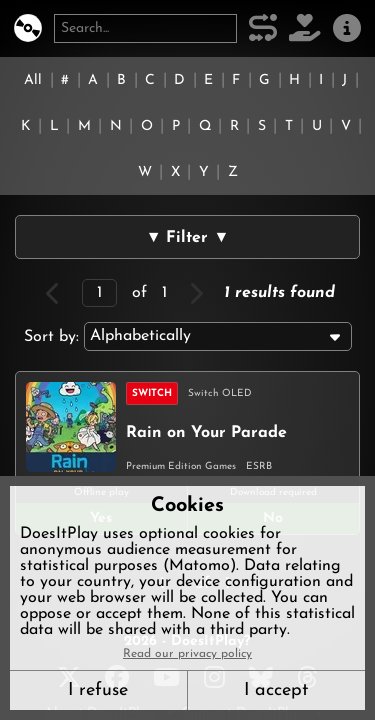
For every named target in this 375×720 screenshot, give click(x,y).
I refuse (98, 690)
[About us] (347, 28)
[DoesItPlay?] (28, 28)
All (33, 80)
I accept (276, 690)
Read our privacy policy (187, 654)
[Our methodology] (263, 28)
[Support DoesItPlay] (305, 28)
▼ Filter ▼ (188, 238)
